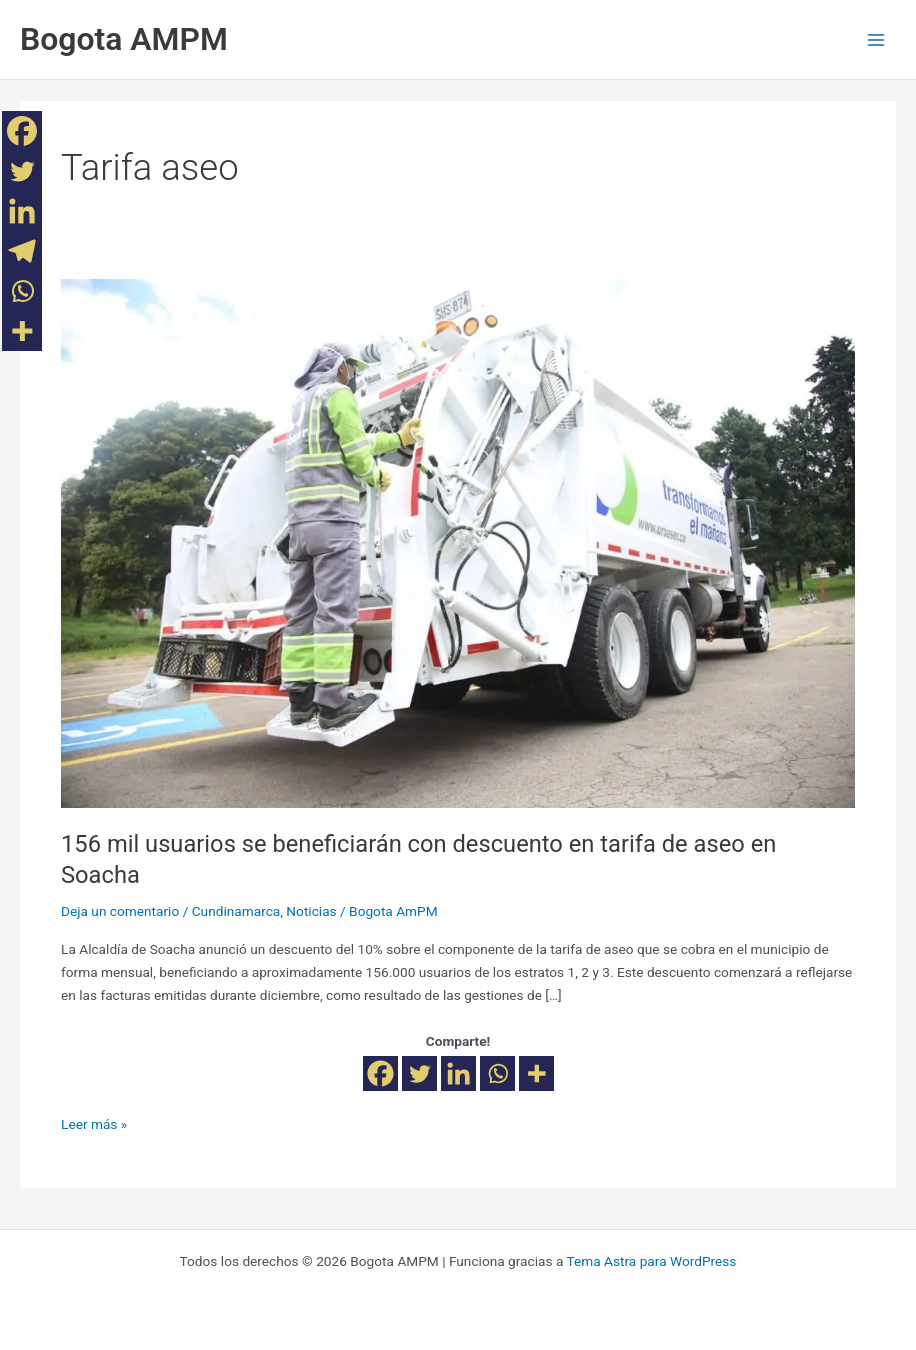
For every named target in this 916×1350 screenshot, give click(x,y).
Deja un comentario (120, 911)
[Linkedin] (458, 1073)
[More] (536, 1073)
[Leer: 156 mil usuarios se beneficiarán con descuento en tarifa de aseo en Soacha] (458, 542)
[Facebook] (380, 1073)
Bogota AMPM (124, 39)
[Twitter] (419, 1073)
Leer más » (94, 1122)
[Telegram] (22, 251)
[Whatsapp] (497, 1073)
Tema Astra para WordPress (651, 1261)
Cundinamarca (236, 911)
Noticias (311, 911)
